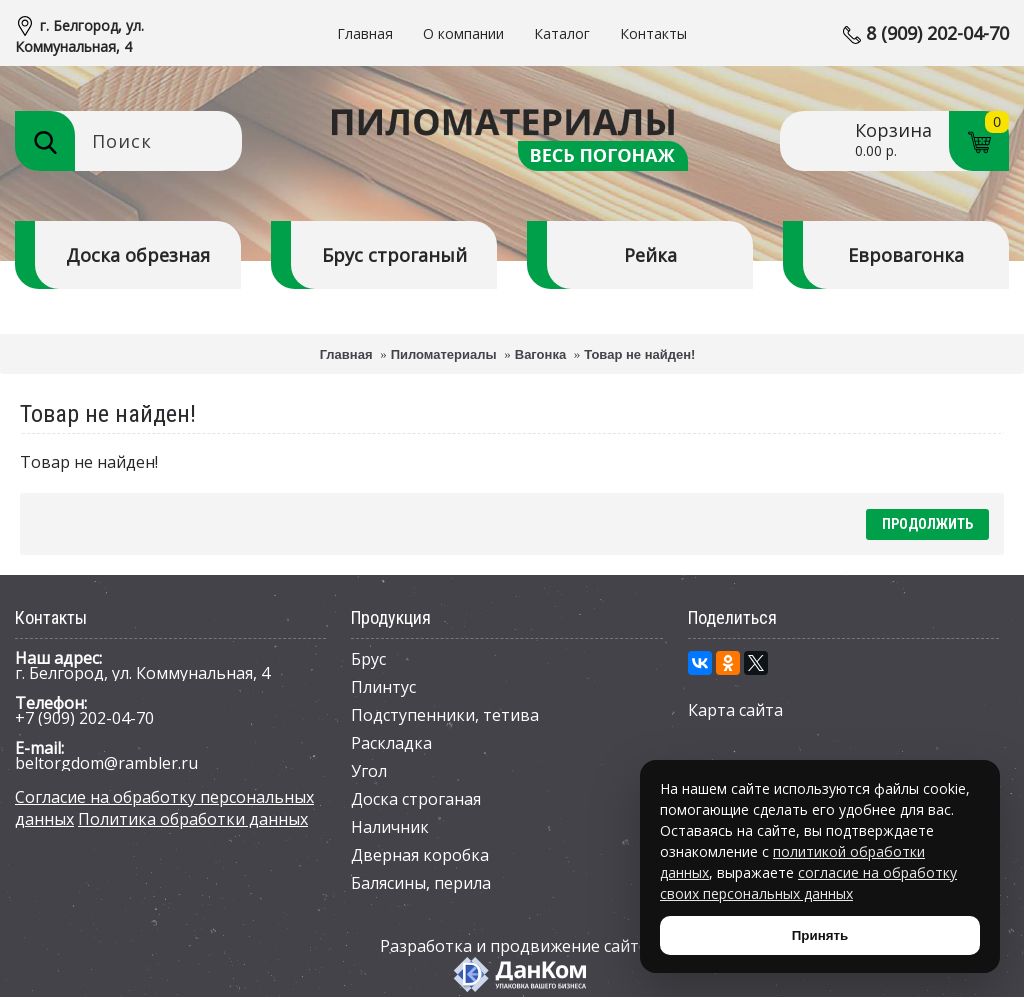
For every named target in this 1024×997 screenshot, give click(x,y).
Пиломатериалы (444, 354)
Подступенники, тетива (445, 715)
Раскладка (391, 743)
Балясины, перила (421, 883)
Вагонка (540, 354)
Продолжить (927, 524)
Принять (820, 935)
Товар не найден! (639, 354)
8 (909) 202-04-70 (937, 33)
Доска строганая (416, 799)
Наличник (390, 827)
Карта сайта (735, 710)
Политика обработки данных (193, 819)
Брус (368, 659)
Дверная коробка (420, 855)
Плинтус (383, 687)
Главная (346, 354)
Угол (369, 771)
